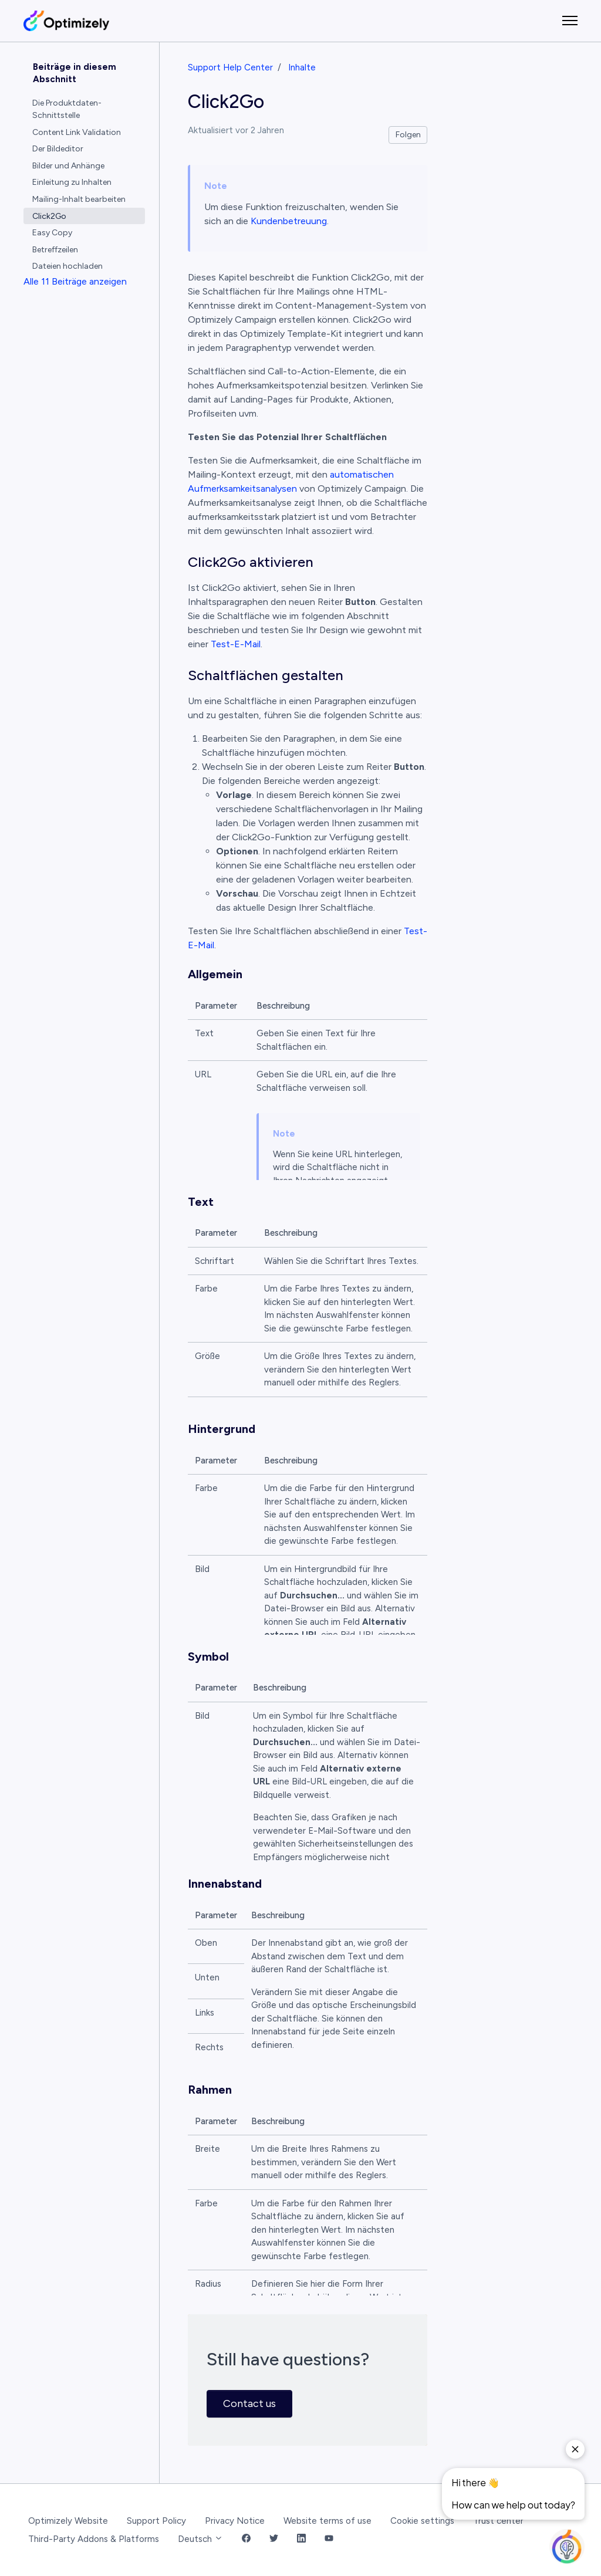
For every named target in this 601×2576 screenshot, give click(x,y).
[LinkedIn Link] (301, 2539)
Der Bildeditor (57, 149)
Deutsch (200, 2539)
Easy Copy (52, 233)
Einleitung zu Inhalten (72, 182)
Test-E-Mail (236, 644)
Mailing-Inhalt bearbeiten (79, 199)
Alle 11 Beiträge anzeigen (75, 281)
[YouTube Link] (329, 2539)
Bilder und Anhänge (68, 166)
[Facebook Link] (246, 2539)
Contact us (249, 2403)
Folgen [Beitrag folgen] (408, 135)
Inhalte (302, 67)
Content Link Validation (76, 132)
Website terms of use (327, 2521)
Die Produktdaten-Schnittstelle (67, 109)
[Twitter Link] (274, 2539)
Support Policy (156, 2521)
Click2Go (49, 216)
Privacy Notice (235, 2521)
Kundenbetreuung (289, 221)
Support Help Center (230, 67)
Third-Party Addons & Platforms (93, 2539)
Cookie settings (422, 2521)
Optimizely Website (68, 2521)
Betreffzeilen (55, 250)
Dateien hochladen (67, 266)
